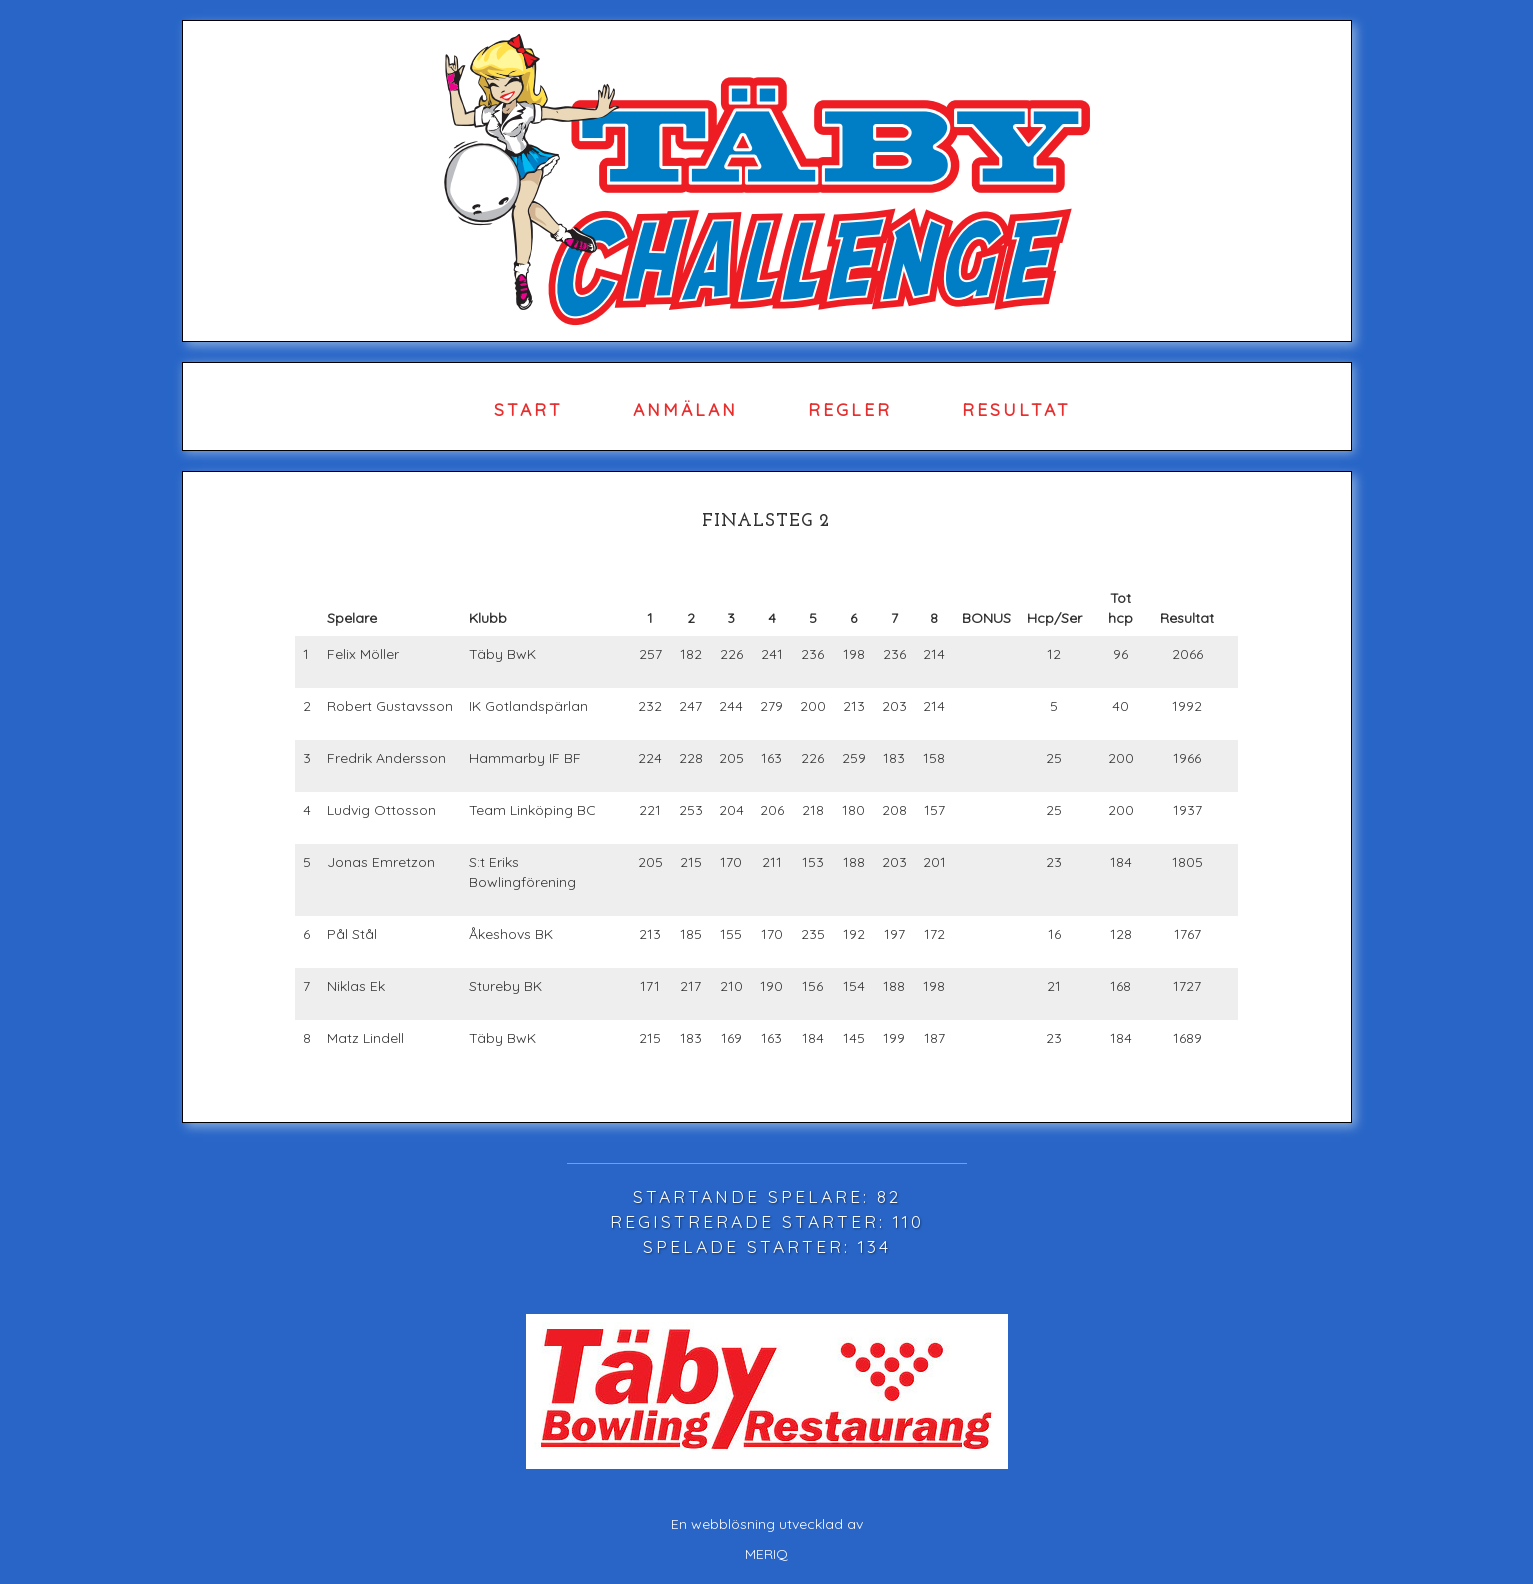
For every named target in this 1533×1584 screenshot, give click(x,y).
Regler (850, 409)
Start (528, 409)
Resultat (1016, 409)
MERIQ (766, 1554)
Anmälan (685, 409)
